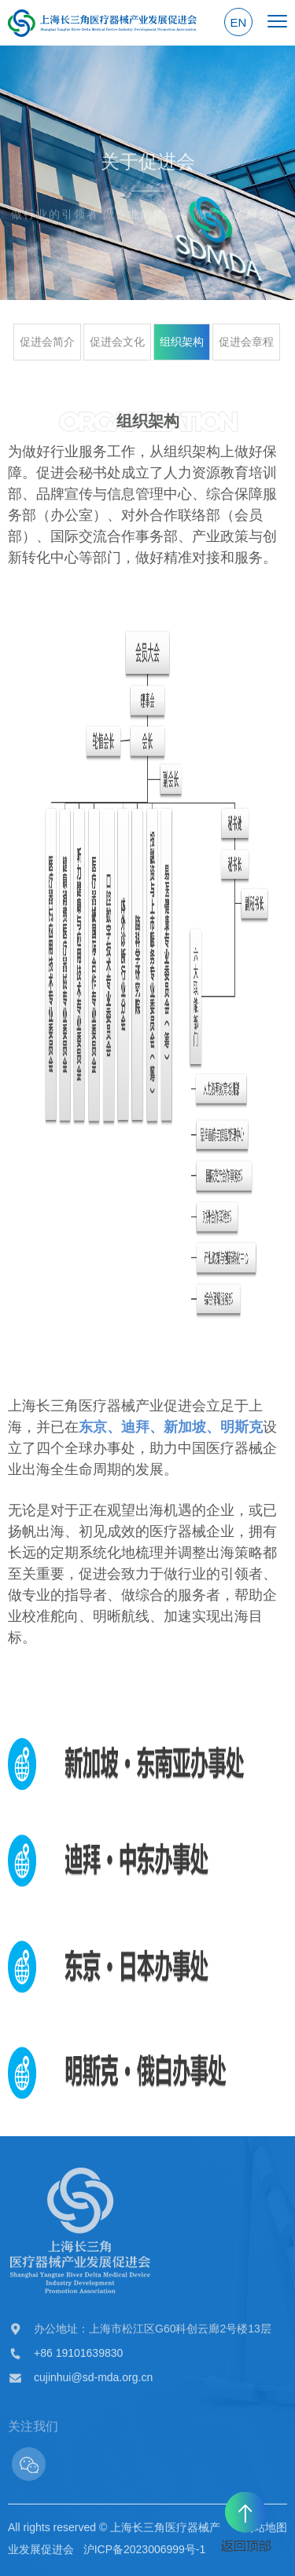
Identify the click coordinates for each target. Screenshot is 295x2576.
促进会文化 (117, 341)
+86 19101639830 (78, 2356)
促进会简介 (47, 341)
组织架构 (182, 341)
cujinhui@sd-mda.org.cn (93, 2380)
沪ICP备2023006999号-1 (144, 2552)
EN (238, 22)
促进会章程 (246, 341)
